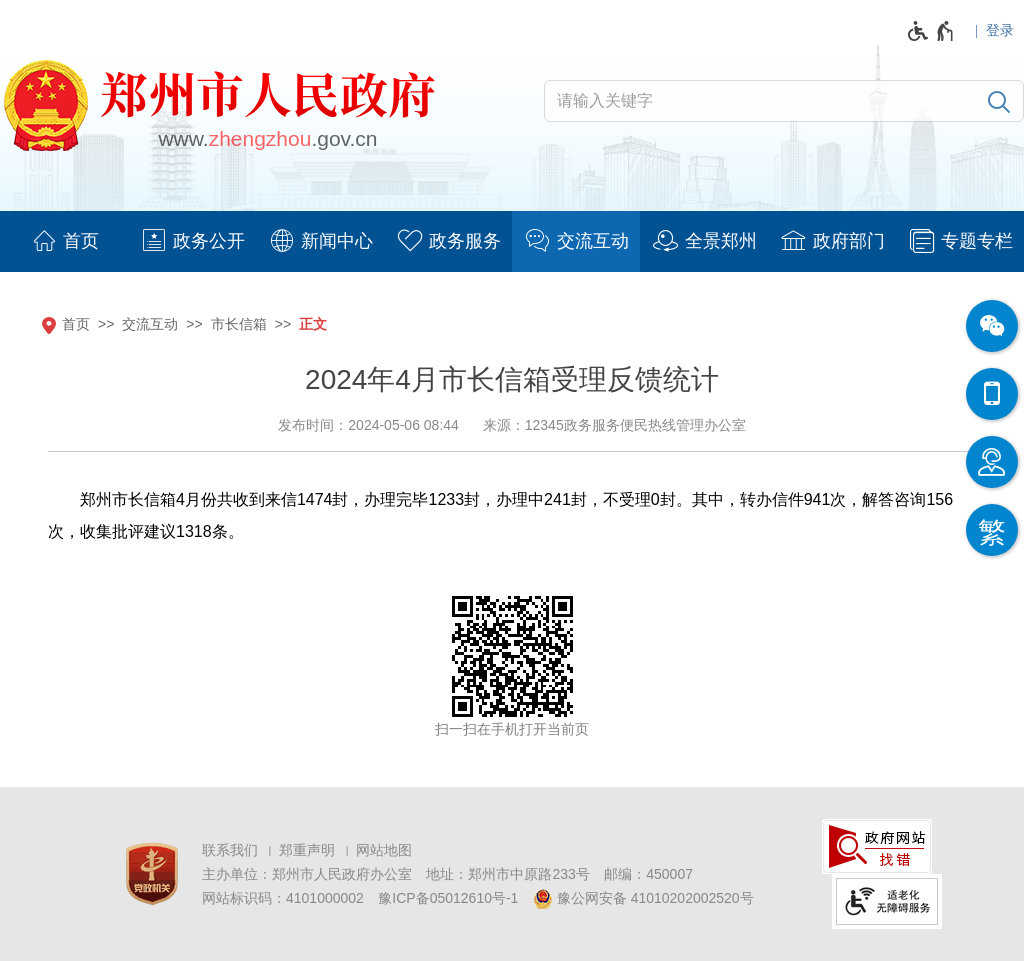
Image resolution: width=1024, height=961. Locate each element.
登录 (1000, 30)
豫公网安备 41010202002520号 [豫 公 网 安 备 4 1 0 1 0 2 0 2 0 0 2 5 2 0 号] (643, 899)
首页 (76, 324)
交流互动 (150, 324)
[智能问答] (992, 462)
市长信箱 (239, 324)
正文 (313, 324)
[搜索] (999, 101)
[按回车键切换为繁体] (992, 530)
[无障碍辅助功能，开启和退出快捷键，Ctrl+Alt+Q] (931, 31)
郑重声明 (307, 850)
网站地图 (384, 850)
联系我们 (230, 850)
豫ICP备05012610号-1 (448, 898)
